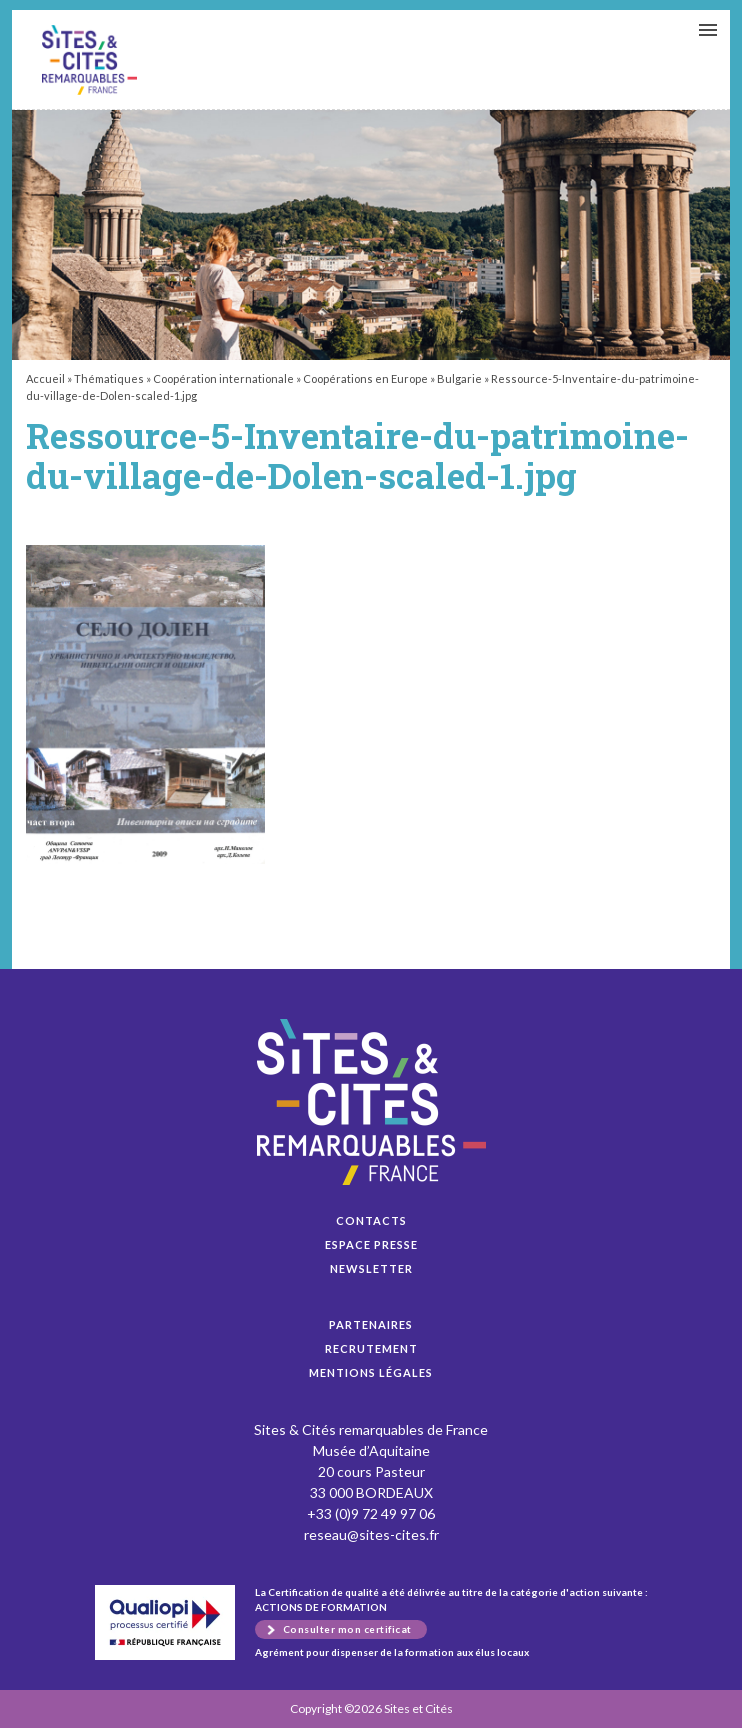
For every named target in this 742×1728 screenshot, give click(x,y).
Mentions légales (371, 1372)
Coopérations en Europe (365, 378)
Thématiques (109, 378)
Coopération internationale (223, 378)
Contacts (371, 1220)
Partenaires (371, 1324)
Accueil (45, 378)
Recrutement (371, 1348)
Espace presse (371, 1244)
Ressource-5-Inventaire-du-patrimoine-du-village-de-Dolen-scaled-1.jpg (89, 60)
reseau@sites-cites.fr (371, 1534)
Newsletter (371, 1268)
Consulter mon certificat (347, 1629)
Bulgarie (459, 378)
